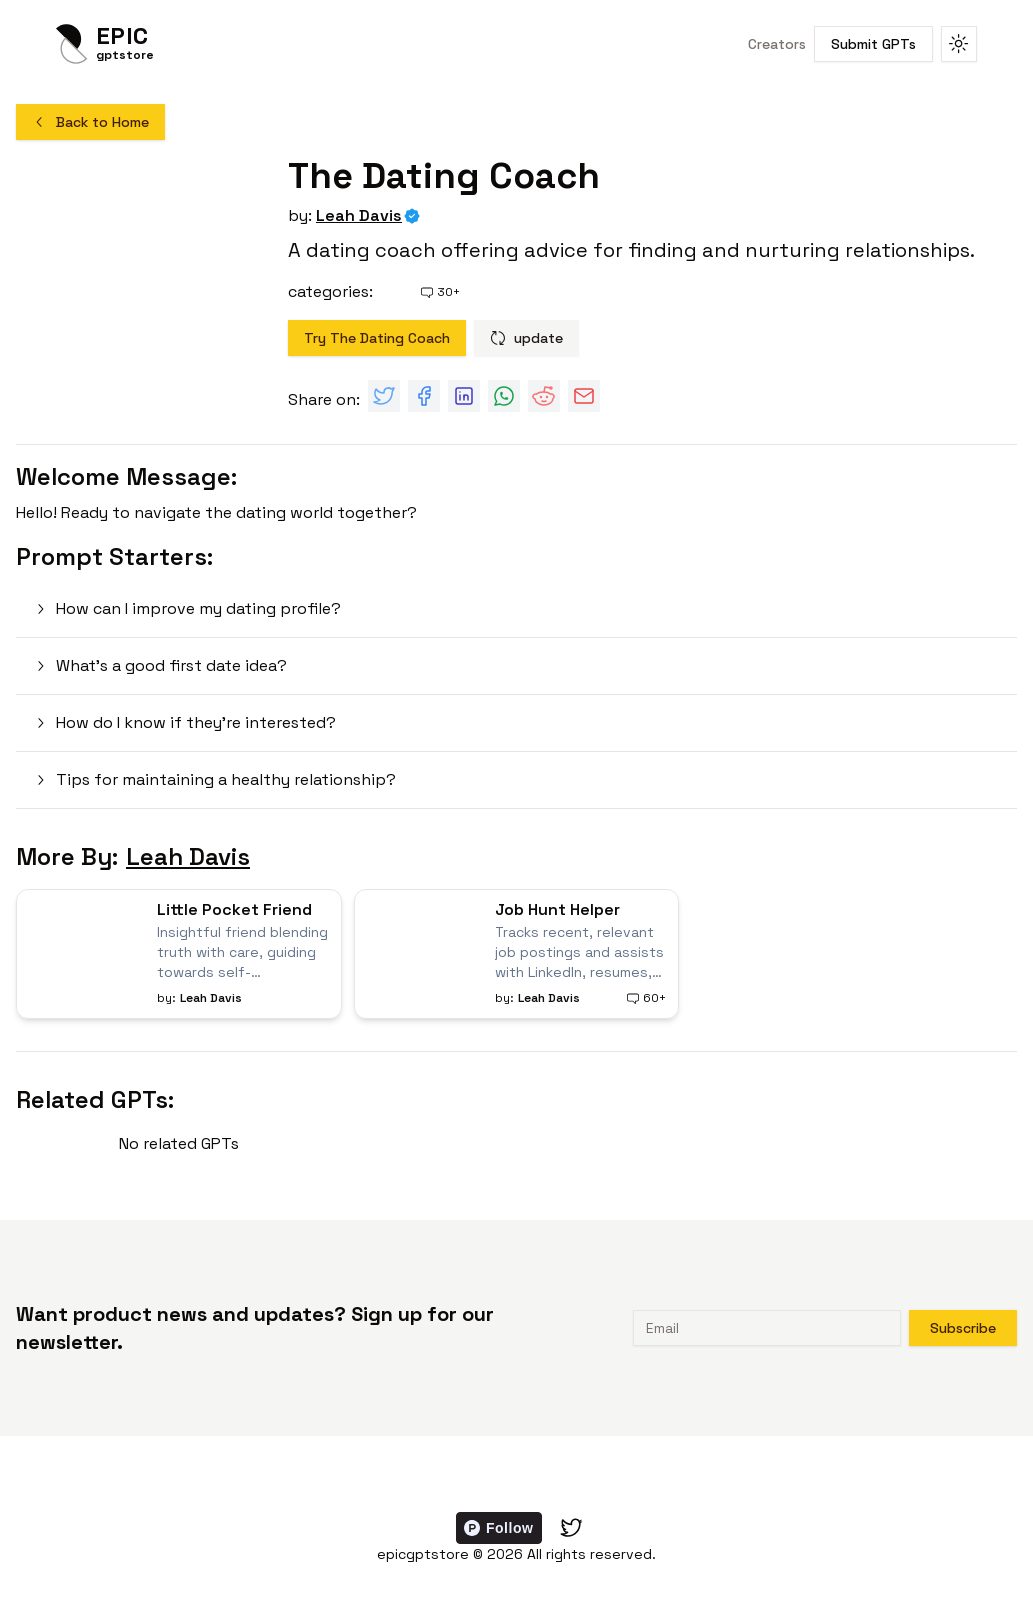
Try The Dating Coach (377, 338)
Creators (777, 44)
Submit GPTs (873, 44)
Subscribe (963, 1328)
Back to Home (90, 122)
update (526, 338)
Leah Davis (359, 215)
